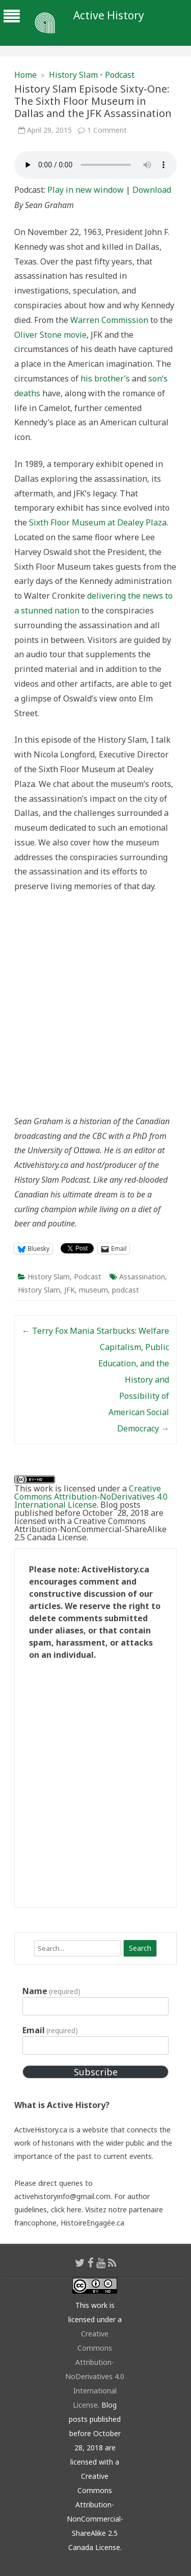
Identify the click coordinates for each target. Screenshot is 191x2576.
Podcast (119, 74)
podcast (125, 1290)
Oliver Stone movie (50, 334)
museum (93, 1290)
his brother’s (105, 378)
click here (66, 2209)
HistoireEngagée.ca (92, 2223)
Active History (108, 15)
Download (151, 189)
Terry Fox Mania (58, 1330)
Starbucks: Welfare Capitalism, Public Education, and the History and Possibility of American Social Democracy (133, 1379)
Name (51, 1991)
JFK (69, 1290)
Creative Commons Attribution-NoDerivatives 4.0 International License (91, 1496)
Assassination (142, 1276)
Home (25, 74)
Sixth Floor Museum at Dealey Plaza (98, 522)
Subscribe (96, 2072)
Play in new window (85, 189)
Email (50, 2030)
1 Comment (107, 130)
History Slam (73, 74)
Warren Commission (109, 320)
